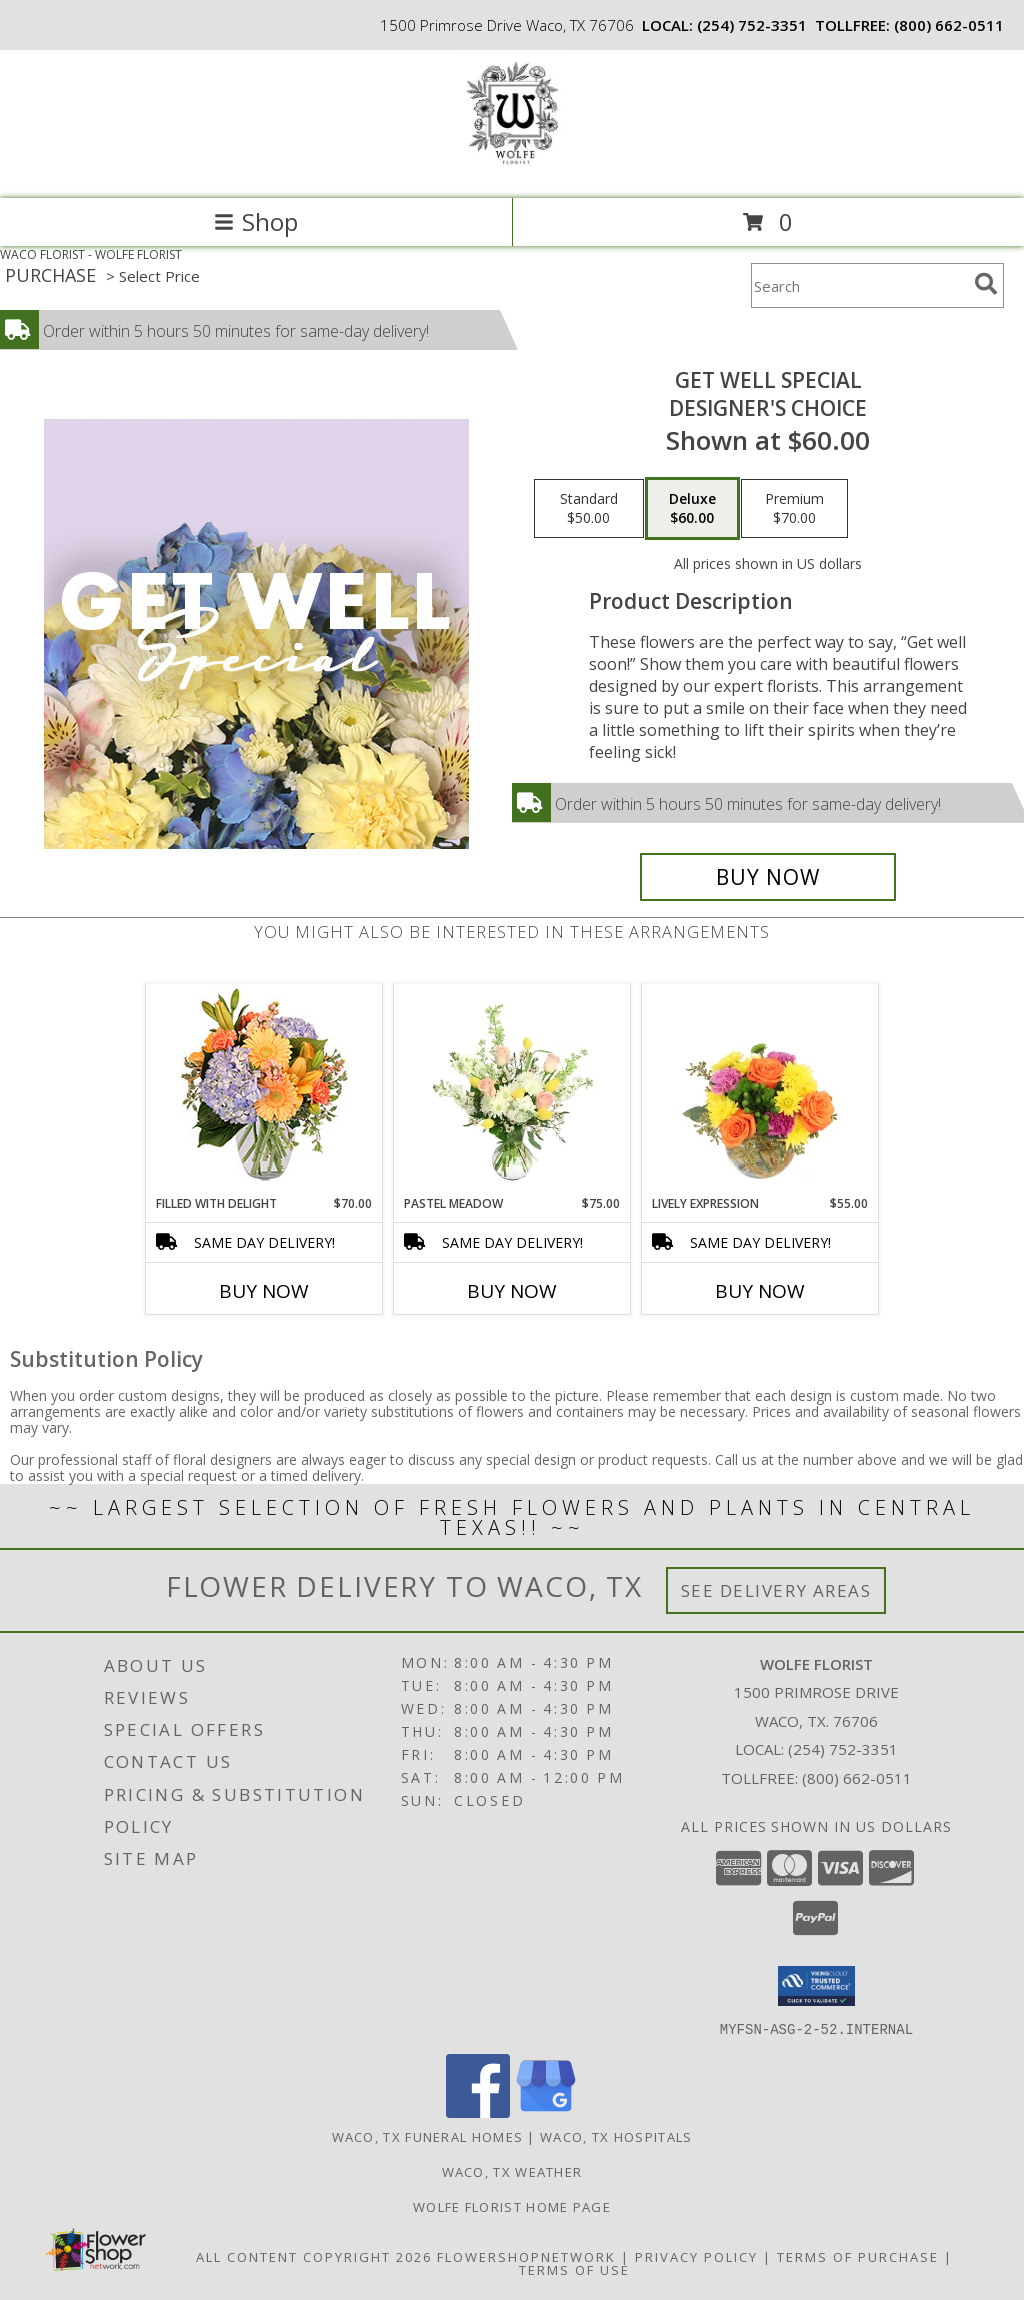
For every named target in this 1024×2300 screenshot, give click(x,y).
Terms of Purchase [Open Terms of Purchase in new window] (858, 2256)
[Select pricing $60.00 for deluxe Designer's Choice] (692, 509)
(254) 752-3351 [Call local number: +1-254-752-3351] (752, 25)
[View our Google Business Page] (546, 2111)
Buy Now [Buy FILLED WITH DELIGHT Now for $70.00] (264, 1291)
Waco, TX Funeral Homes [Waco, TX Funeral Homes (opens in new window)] (428, 2136)
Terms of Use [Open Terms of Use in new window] (574, 2269)
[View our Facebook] (478, 2111)
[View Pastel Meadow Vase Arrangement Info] (512, 1089)
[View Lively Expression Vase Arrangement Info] (760, 1089)
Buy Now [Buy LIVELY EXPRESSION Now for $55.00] (760, 1291)
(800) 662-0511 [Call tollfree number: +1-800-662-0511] (949, 25)
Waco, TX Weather (512, 2171)
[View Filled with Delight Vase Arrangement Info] (264, 1089)
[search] (986, 284)
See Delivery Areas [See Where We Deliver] (776, 1590)
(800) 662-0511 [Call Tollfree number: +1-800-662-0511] (857, 1778)
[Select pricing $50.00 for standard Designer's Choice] (589, 509)
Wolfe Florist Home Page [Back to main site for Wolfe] (512, 2206)
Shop (256, 221)
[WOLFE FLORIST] (512, 169)
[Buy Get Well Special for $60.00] (768, 877)
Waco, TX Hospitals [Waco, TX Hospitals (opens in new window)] (616, 2136)
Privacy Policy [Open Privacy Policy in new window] (696, 2256)
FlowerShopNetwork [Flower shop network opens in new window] (526, 2256)
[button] (816, 1986)
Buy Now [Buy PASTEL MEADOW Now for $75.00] (512, 1291)
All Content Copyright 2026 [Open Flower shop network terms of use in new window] (314, 2256)
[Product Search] (859, 285)
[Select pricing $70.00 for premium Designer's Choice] (794, 509)
